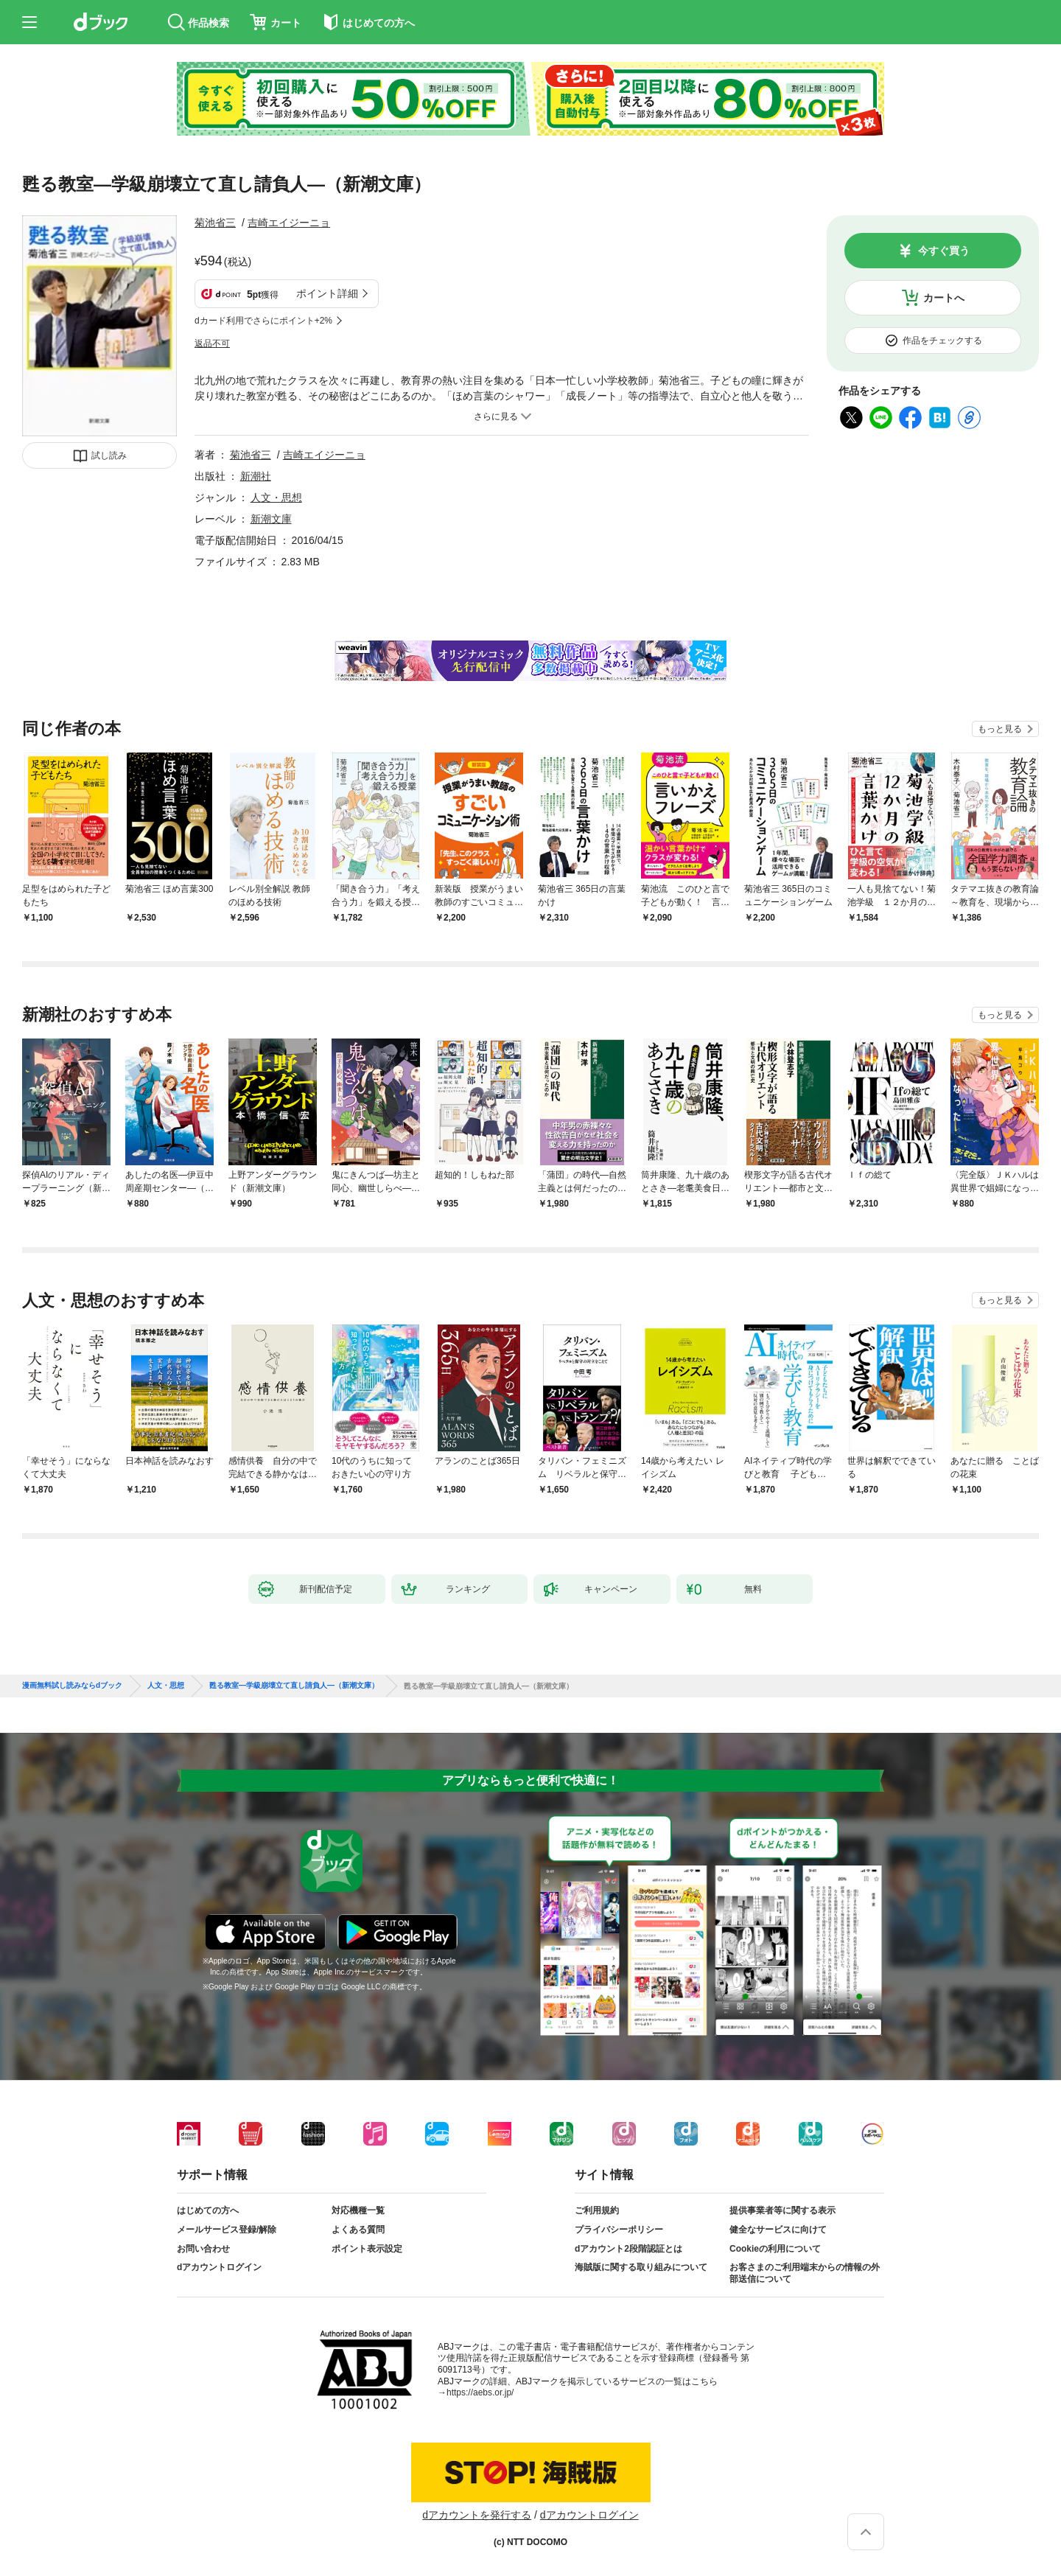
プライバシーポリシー (619, 2229)
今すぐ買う (944, 250)
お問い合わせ (203, 2249)
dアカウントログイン (219, 2267)
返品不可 (212, 343)
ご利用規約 (597, 2210)
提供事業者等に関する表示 (782, 2210)
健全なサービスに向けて (778, 2229)
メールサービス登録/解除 (226, 2229)
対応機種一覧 (358, 2210)
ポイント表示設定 (367, 2249)
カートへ (943, 298)
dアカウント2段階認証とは (628, 2249)
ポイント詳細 (327, 293)
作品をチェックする (942, 340)
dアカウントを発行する (476, 2515)
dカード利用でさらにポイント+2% (263, 320)
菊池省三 (215, 222)
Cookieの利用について (775, 2249)
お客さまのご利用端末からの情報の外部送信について (804, 2273)
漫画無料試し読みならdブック (72, 1685)
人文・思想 (276, 497)
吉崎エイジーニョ (289, 222)
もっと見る (1000, 729)
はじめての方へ (208, 2210)
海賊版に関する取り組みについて (641, 2267)
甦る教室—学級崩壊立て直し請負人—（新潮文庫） (294, 1685)
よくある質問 (358, 2229)
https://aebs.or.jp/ (480, 2392)
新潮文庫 (271, 519)
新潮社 (255, 476)
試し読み (109, 455)
